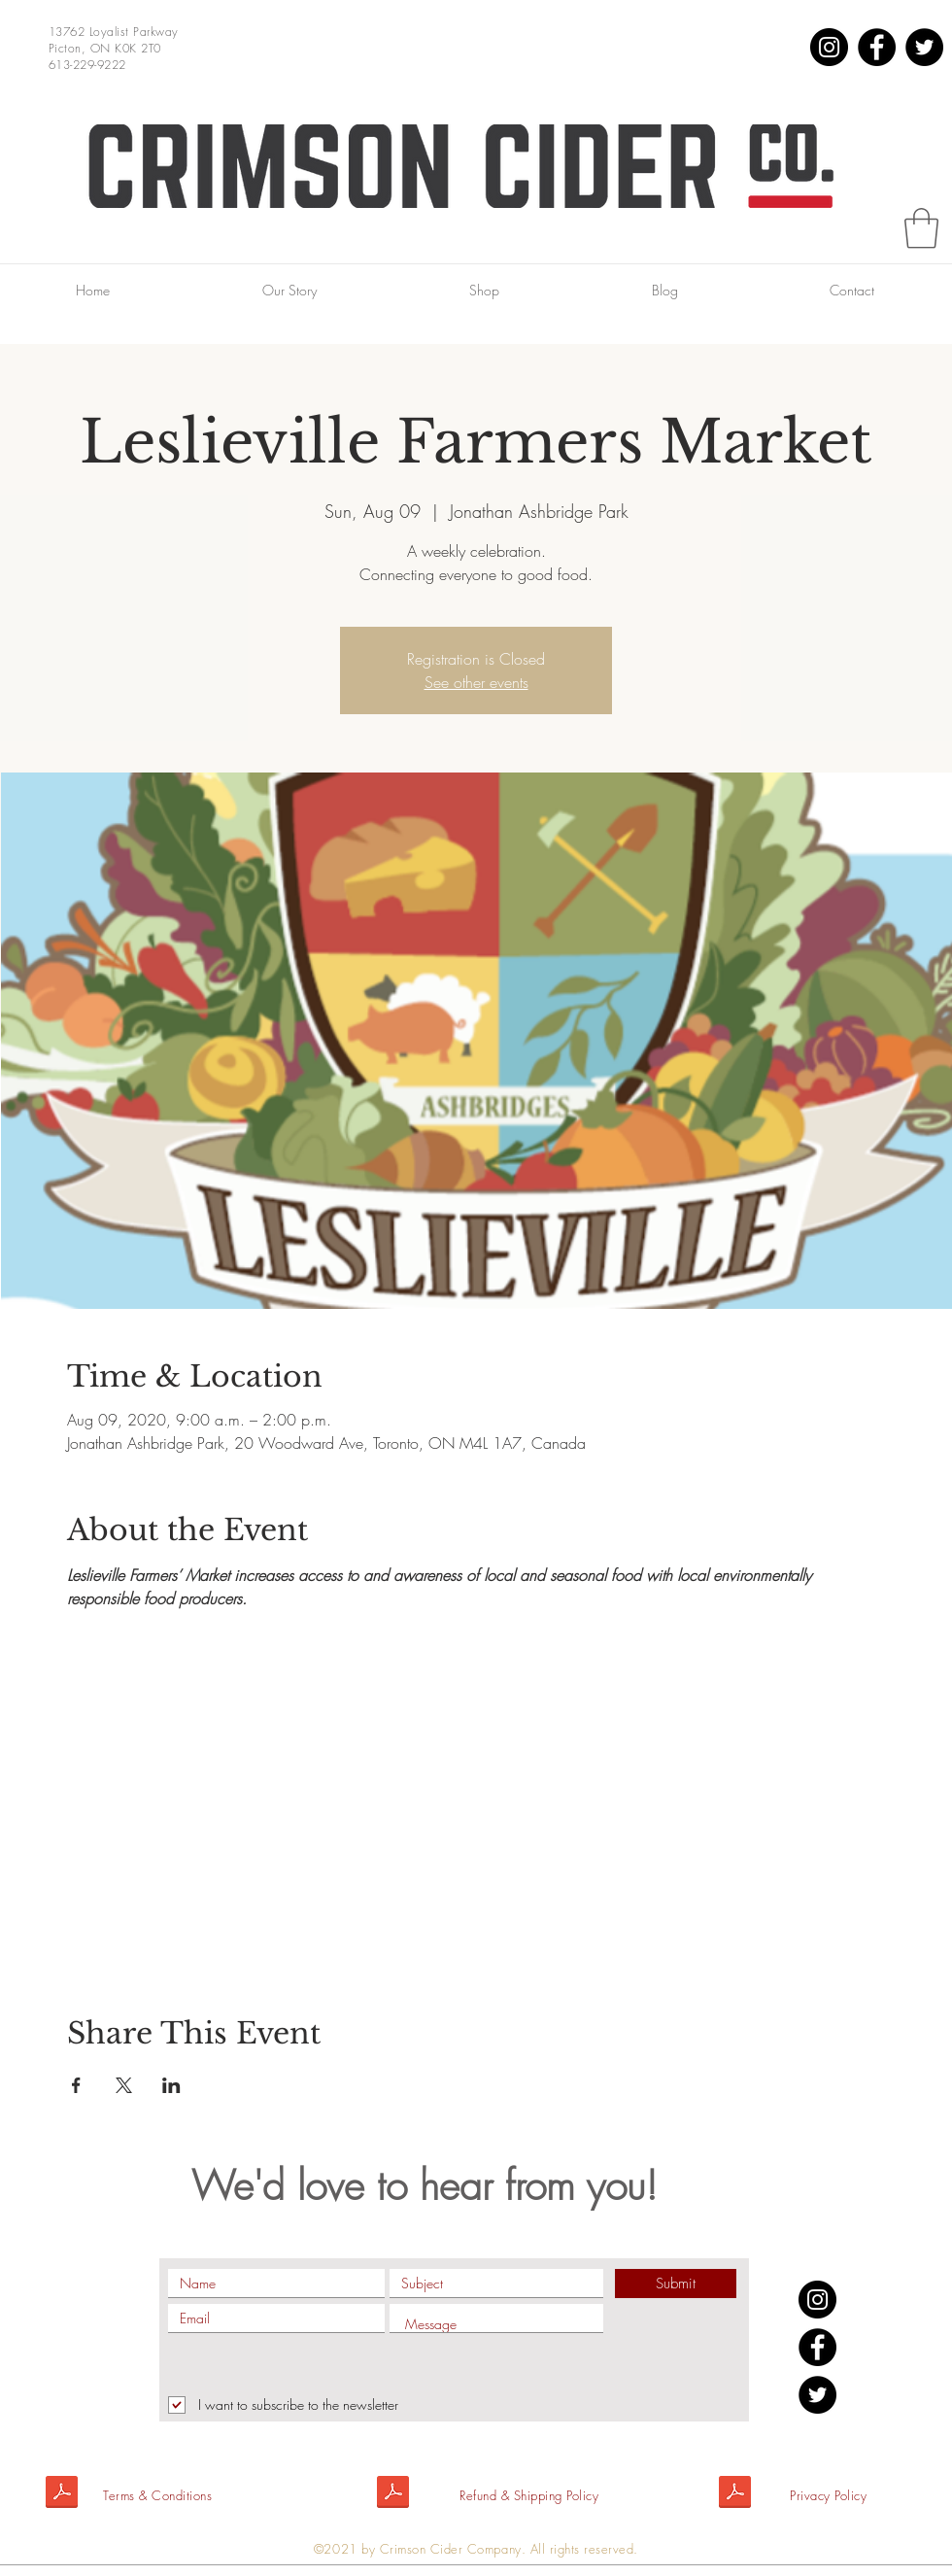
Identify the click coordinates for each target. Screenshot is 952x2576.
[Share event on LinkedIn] (171, 2085)
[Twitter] (924, 47)
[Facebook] (877, 47)
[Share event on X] (124, 2085)
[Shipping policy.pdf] (393, 2494)
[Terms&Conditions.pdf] (62, 2494)
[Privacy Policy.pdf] (735, 2494)
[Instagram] (829, 47)
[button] (921, 228)
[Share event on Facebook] (76, 2085)
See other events (476, 682)
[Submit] (675, 2283)
